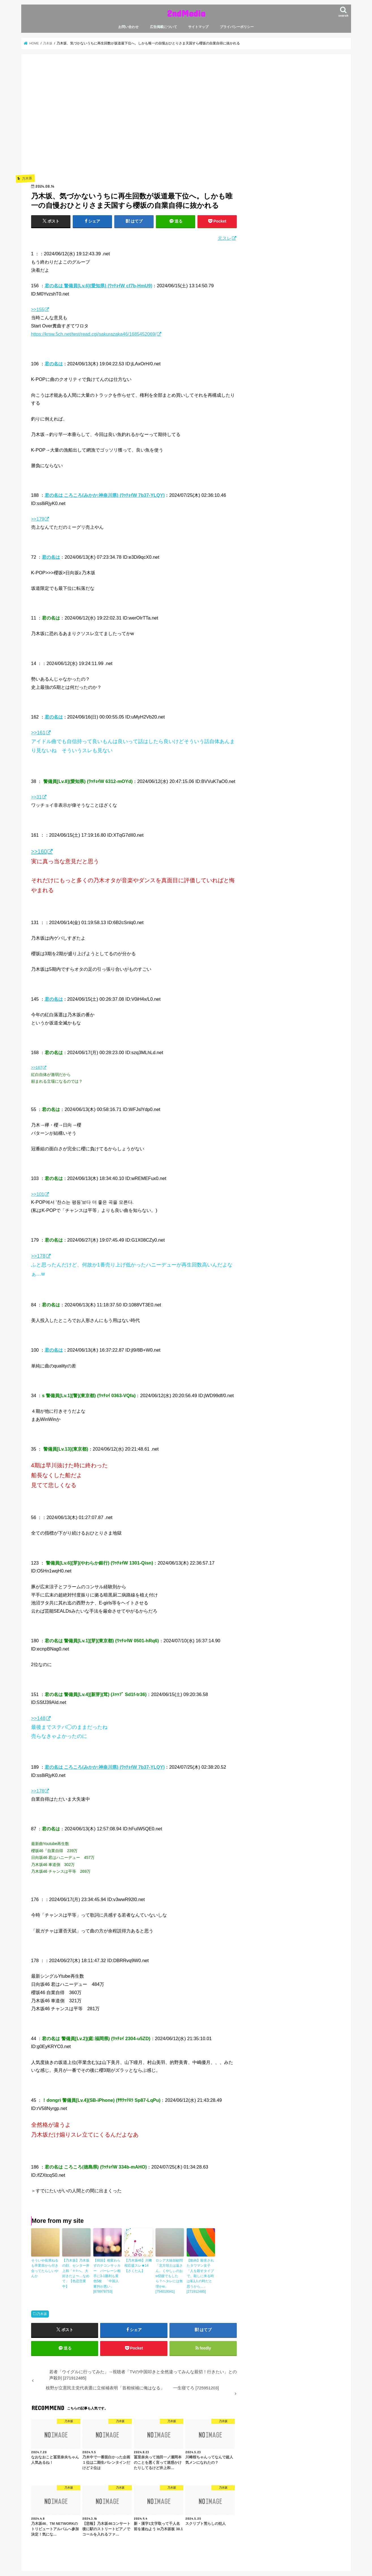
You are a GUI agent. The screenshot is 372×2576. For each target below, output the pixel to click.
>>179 (37, 518)
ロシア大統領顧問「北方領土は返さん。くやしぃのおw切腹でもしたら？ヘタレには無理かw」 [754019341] (169, 2275)
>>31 (36, 796)
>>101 (37, 1194)
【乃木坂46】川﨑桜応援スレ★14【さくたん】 (138, 2265)
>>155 (37, 309)
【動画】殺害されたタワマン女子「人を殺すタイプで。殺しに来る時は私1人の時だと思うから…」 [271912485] (200, 2275)
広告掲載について (163, 27)
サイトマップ (198, 27)
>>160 (39, 851)
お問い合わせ (128, 27)
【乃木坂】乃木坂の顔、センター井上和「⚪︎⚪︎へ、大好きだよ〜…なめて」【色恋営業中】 (75, 2273)
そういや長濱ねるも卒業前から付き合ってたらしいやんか (44, 2268)
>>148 (38, 1718)
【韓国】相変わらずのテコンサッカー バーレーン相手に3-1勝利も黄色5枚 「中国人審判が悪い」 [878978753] (107, 2275)
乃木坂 (42, 2313)
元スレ (224, 238)
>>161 (38, 732)
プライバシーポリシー (237, 27)
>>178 (38, 1256)
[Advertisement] (134, 122)
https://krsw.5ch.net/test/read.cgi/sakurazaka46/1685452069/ (93, 333)
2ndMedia (186, 13)
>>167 (36, 1067)
